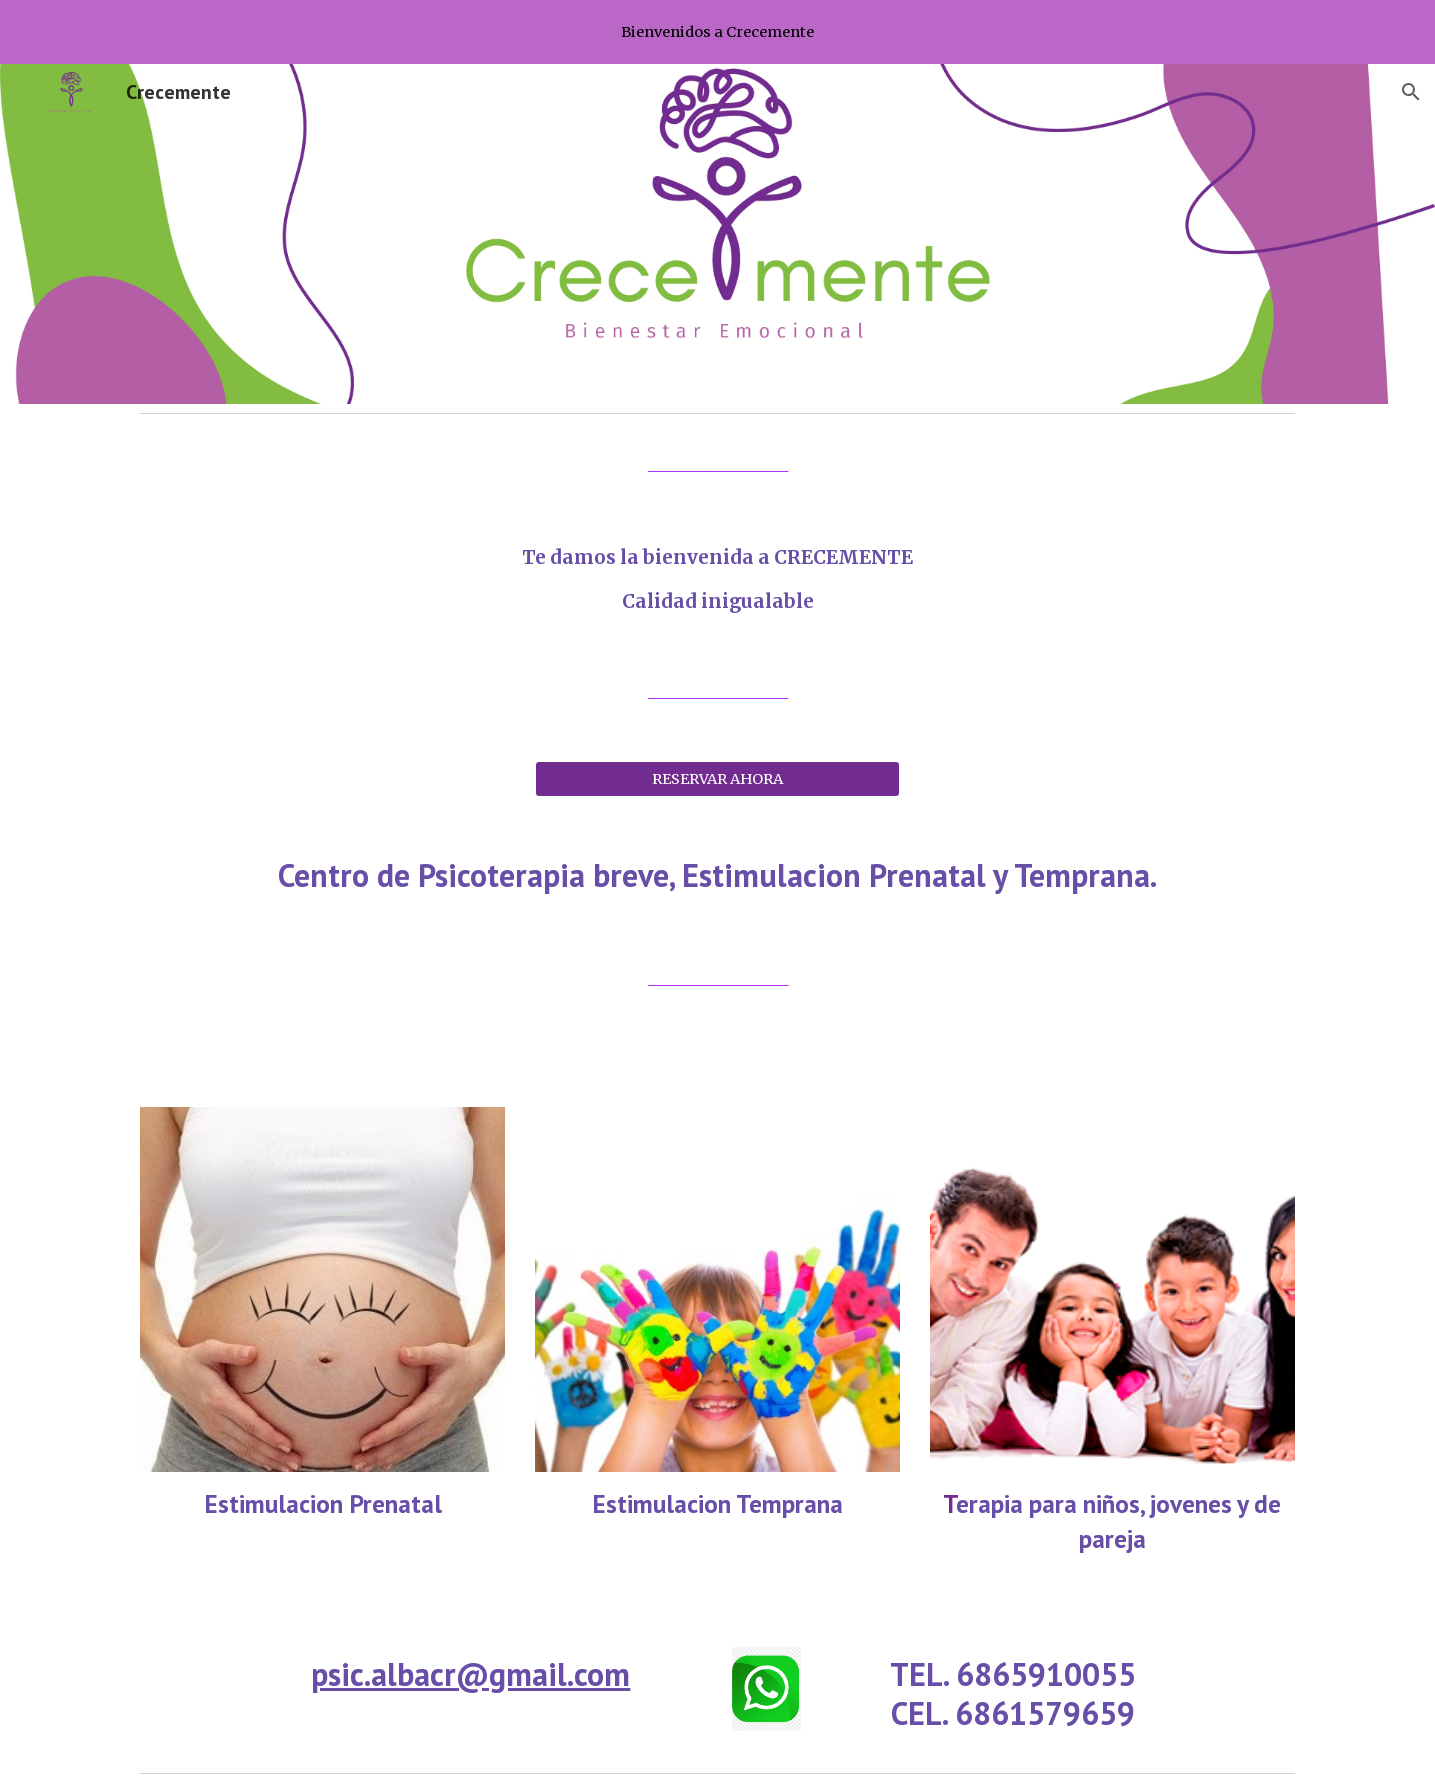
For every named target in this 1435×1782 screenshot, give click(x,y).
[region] (717, 32)
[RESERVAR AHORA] (717, 778)
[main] (717, 466)
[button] (1411, 92)
